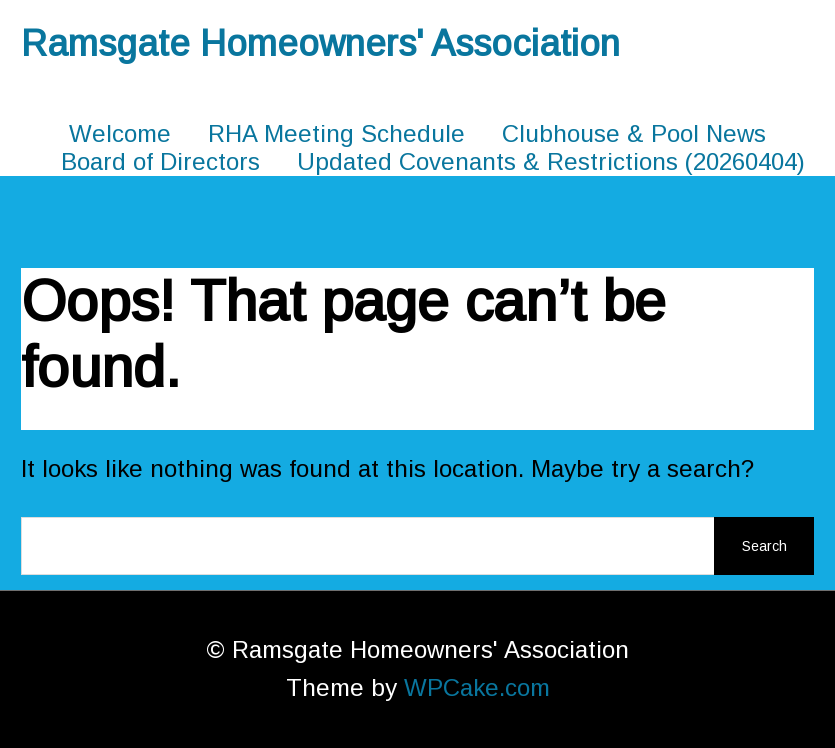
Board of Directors (160, 161)
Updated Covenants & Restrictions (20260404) (551, 161)
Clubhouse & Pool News (634, 133)
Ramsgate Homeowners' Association (320, 43)
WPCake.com (477, 687)
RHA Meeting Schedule (336, 133)
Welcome (120, 133)
